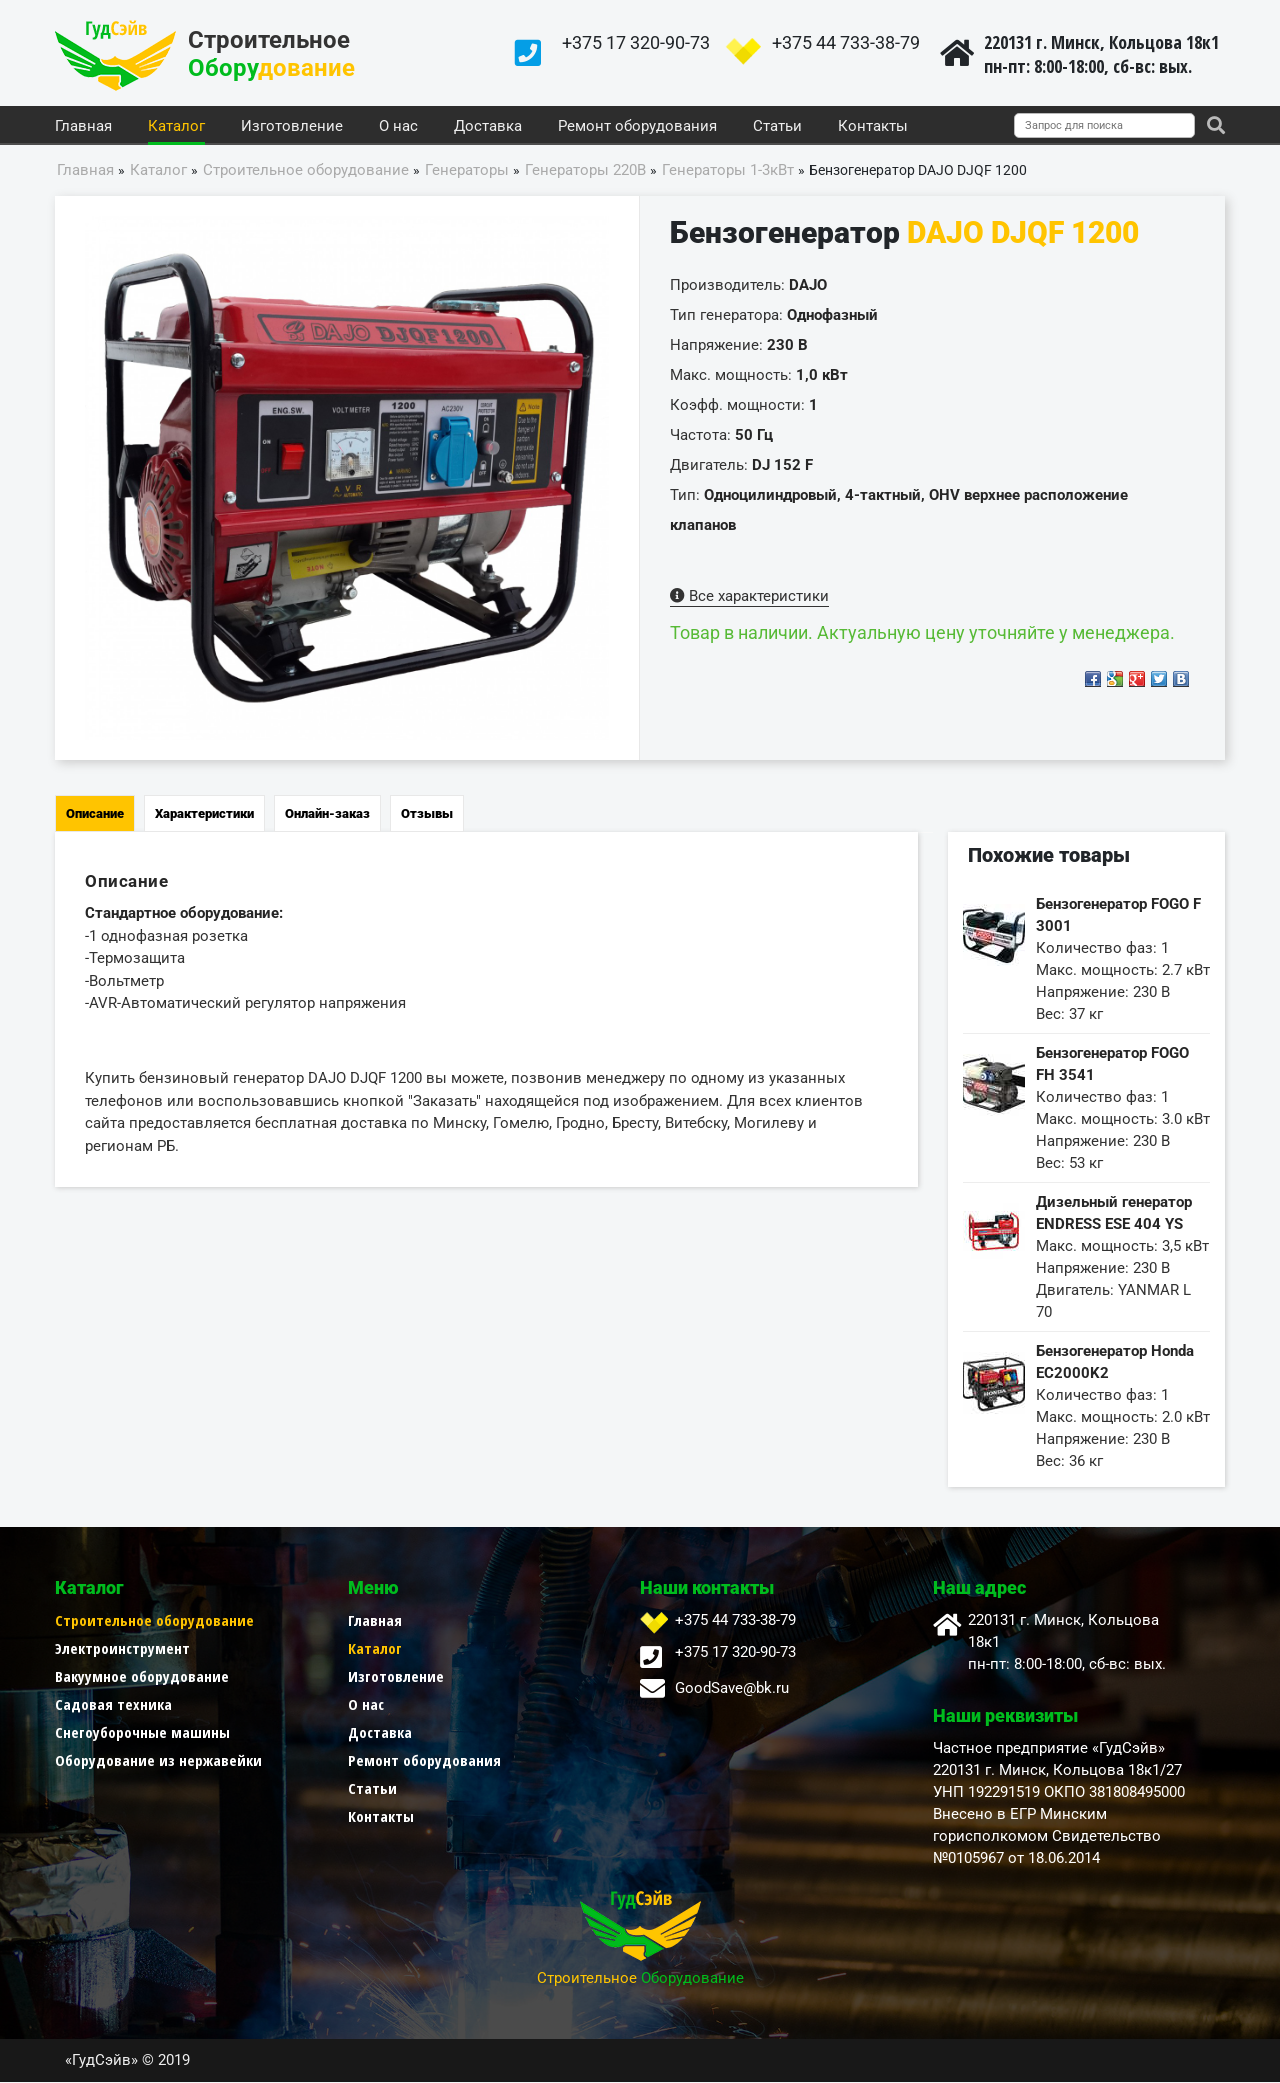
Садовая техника (113, 1705)
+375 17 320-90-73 (636, 42)
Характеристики (204, 814)
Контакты (873, 127)
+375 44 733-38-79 (846, 42)
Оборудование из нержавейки (158, 1761)
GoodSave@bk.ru (732, 1689)
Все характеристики (749, 597)
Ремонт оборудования (637, 127)
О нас (398, 127)
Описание (95, 814)
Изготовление (292, 127)
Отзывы (427, 814)
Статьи (777, 127)
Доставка (488, 127)
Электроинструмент (122, 1649)
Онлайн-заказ (327, 814)
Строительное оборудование (154, 1621)
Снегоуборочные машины (142, 1733)
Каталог (176, 127)
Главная (83, 127)
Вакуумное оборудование (142, 1677)
